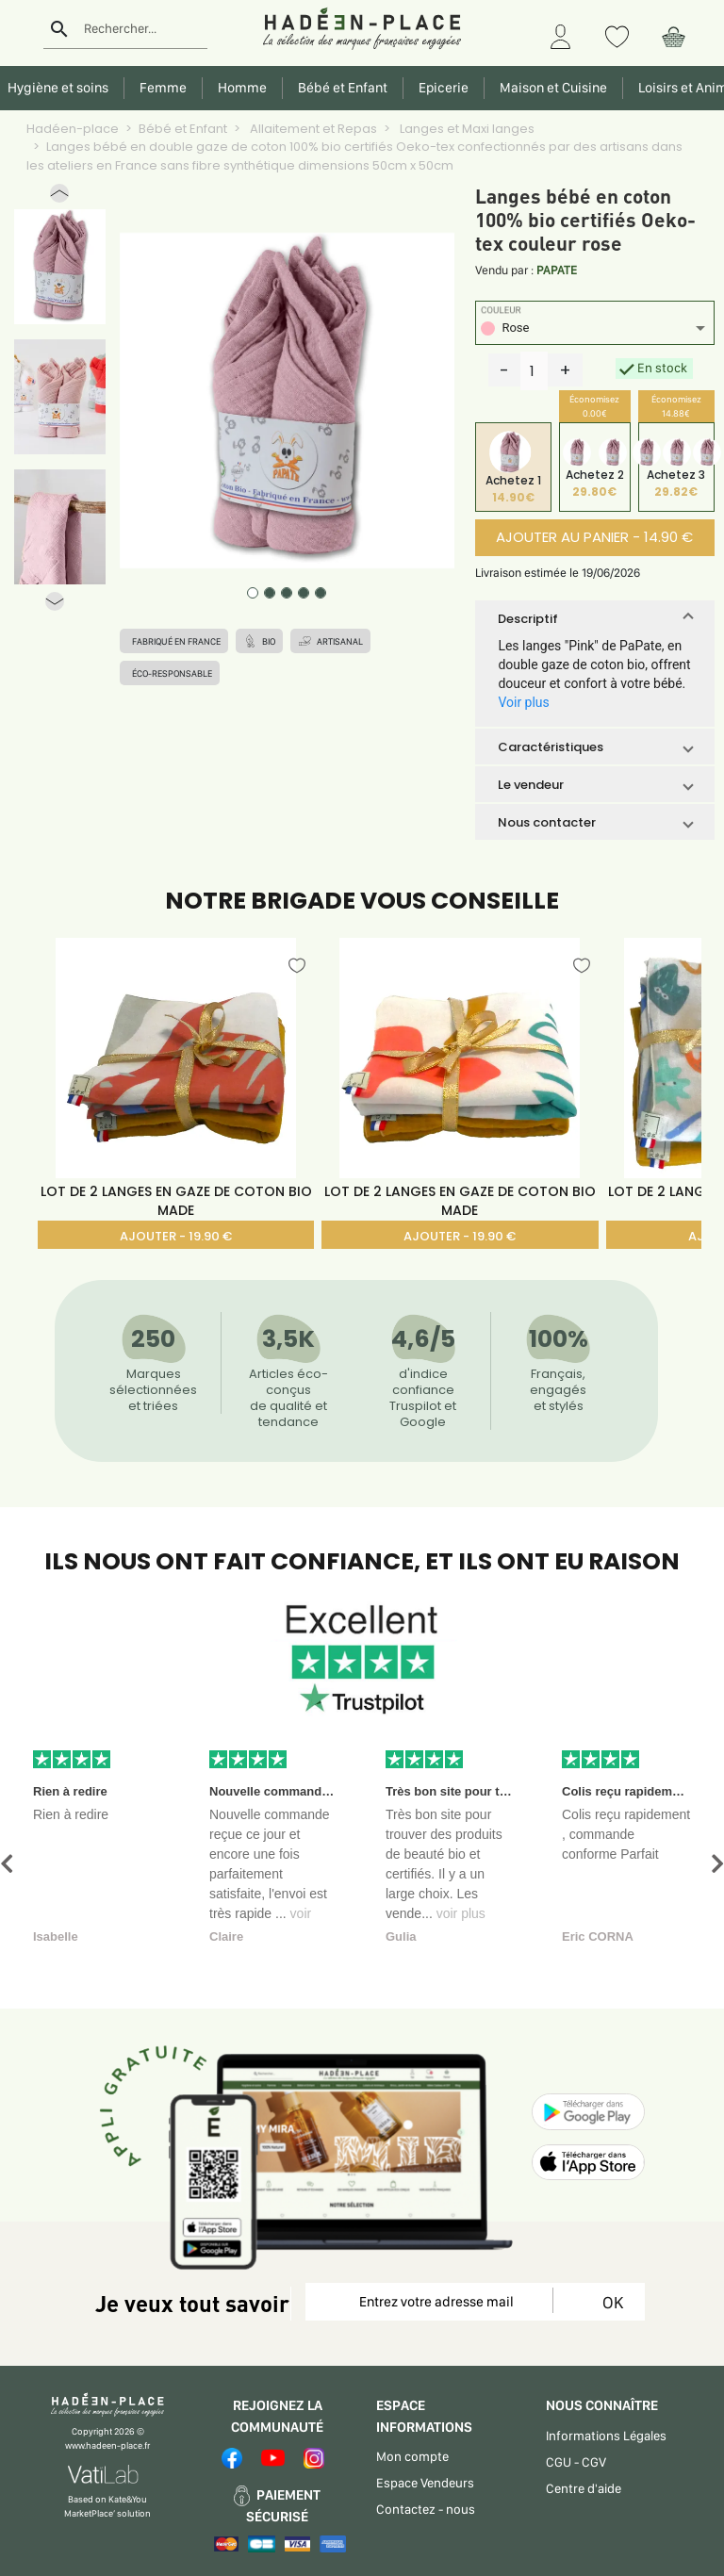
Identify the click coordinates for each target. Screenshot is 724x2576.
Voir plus (523, 702)
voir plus (460, 1913)
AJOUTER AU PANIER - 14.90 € (594, 537)
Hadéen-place (72, 129)
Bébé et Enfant (183, 129)
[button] (59, 197)
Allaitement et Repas (312, 129)
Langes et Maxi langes (466, 129)
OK (609, 2302)
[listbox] (594, 330)
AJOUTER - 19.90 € (176, 1236)
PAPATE (556, 270)
